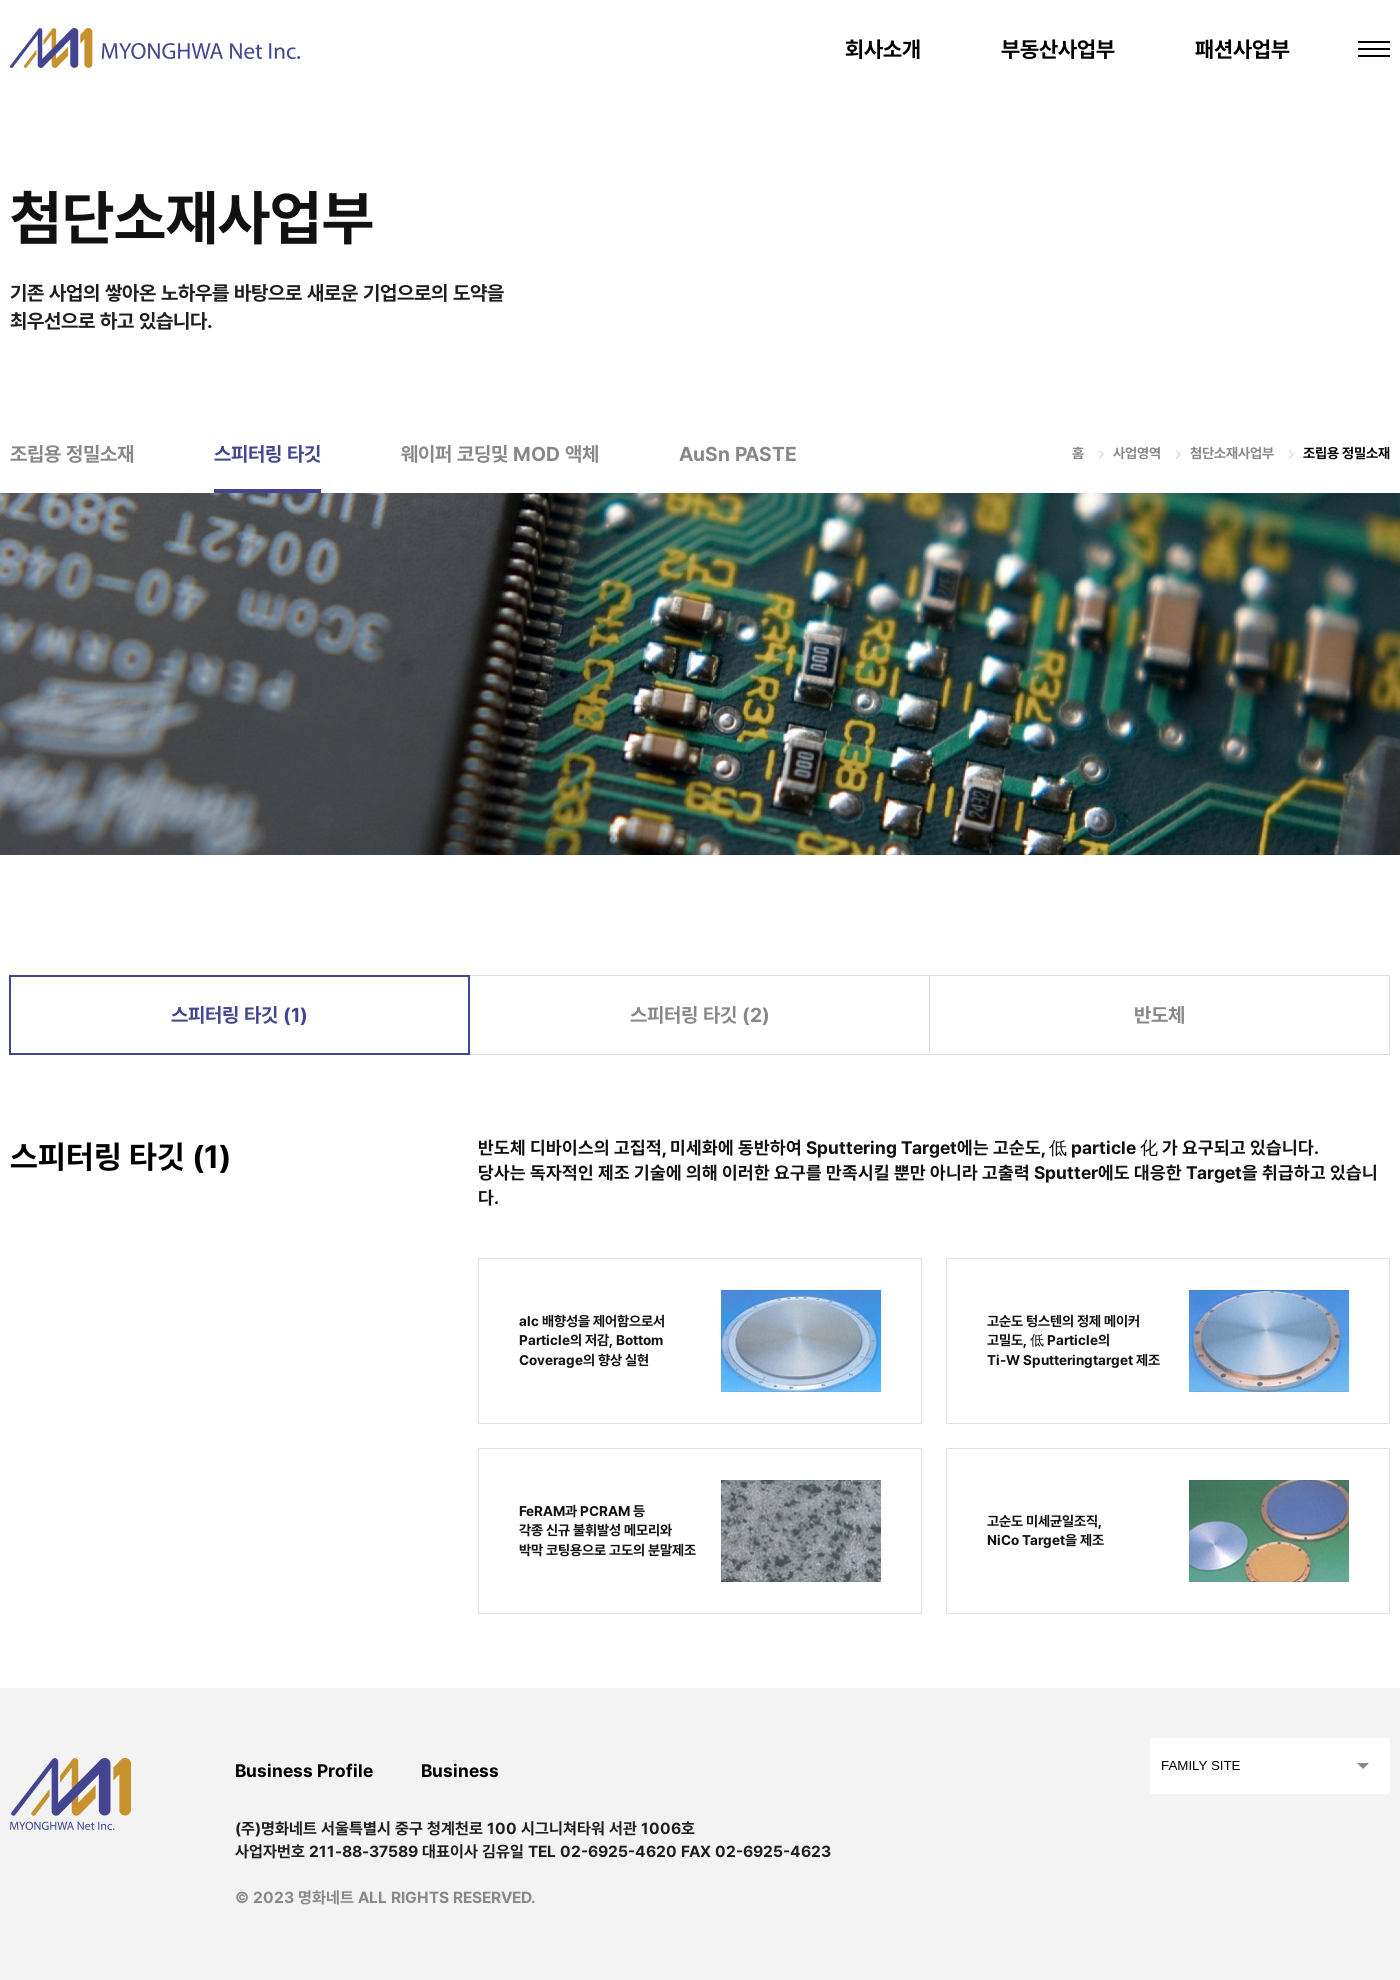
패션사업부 (1242, 49)
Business (460, 1770)
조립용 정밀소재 (72, 454)
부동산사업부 (1058, 49)
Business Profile (304, 1770)
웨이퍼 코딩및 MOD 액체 (500, 454)
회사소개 (883, 49)
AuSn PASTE (738, 454)
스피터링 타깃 (267, 454)
